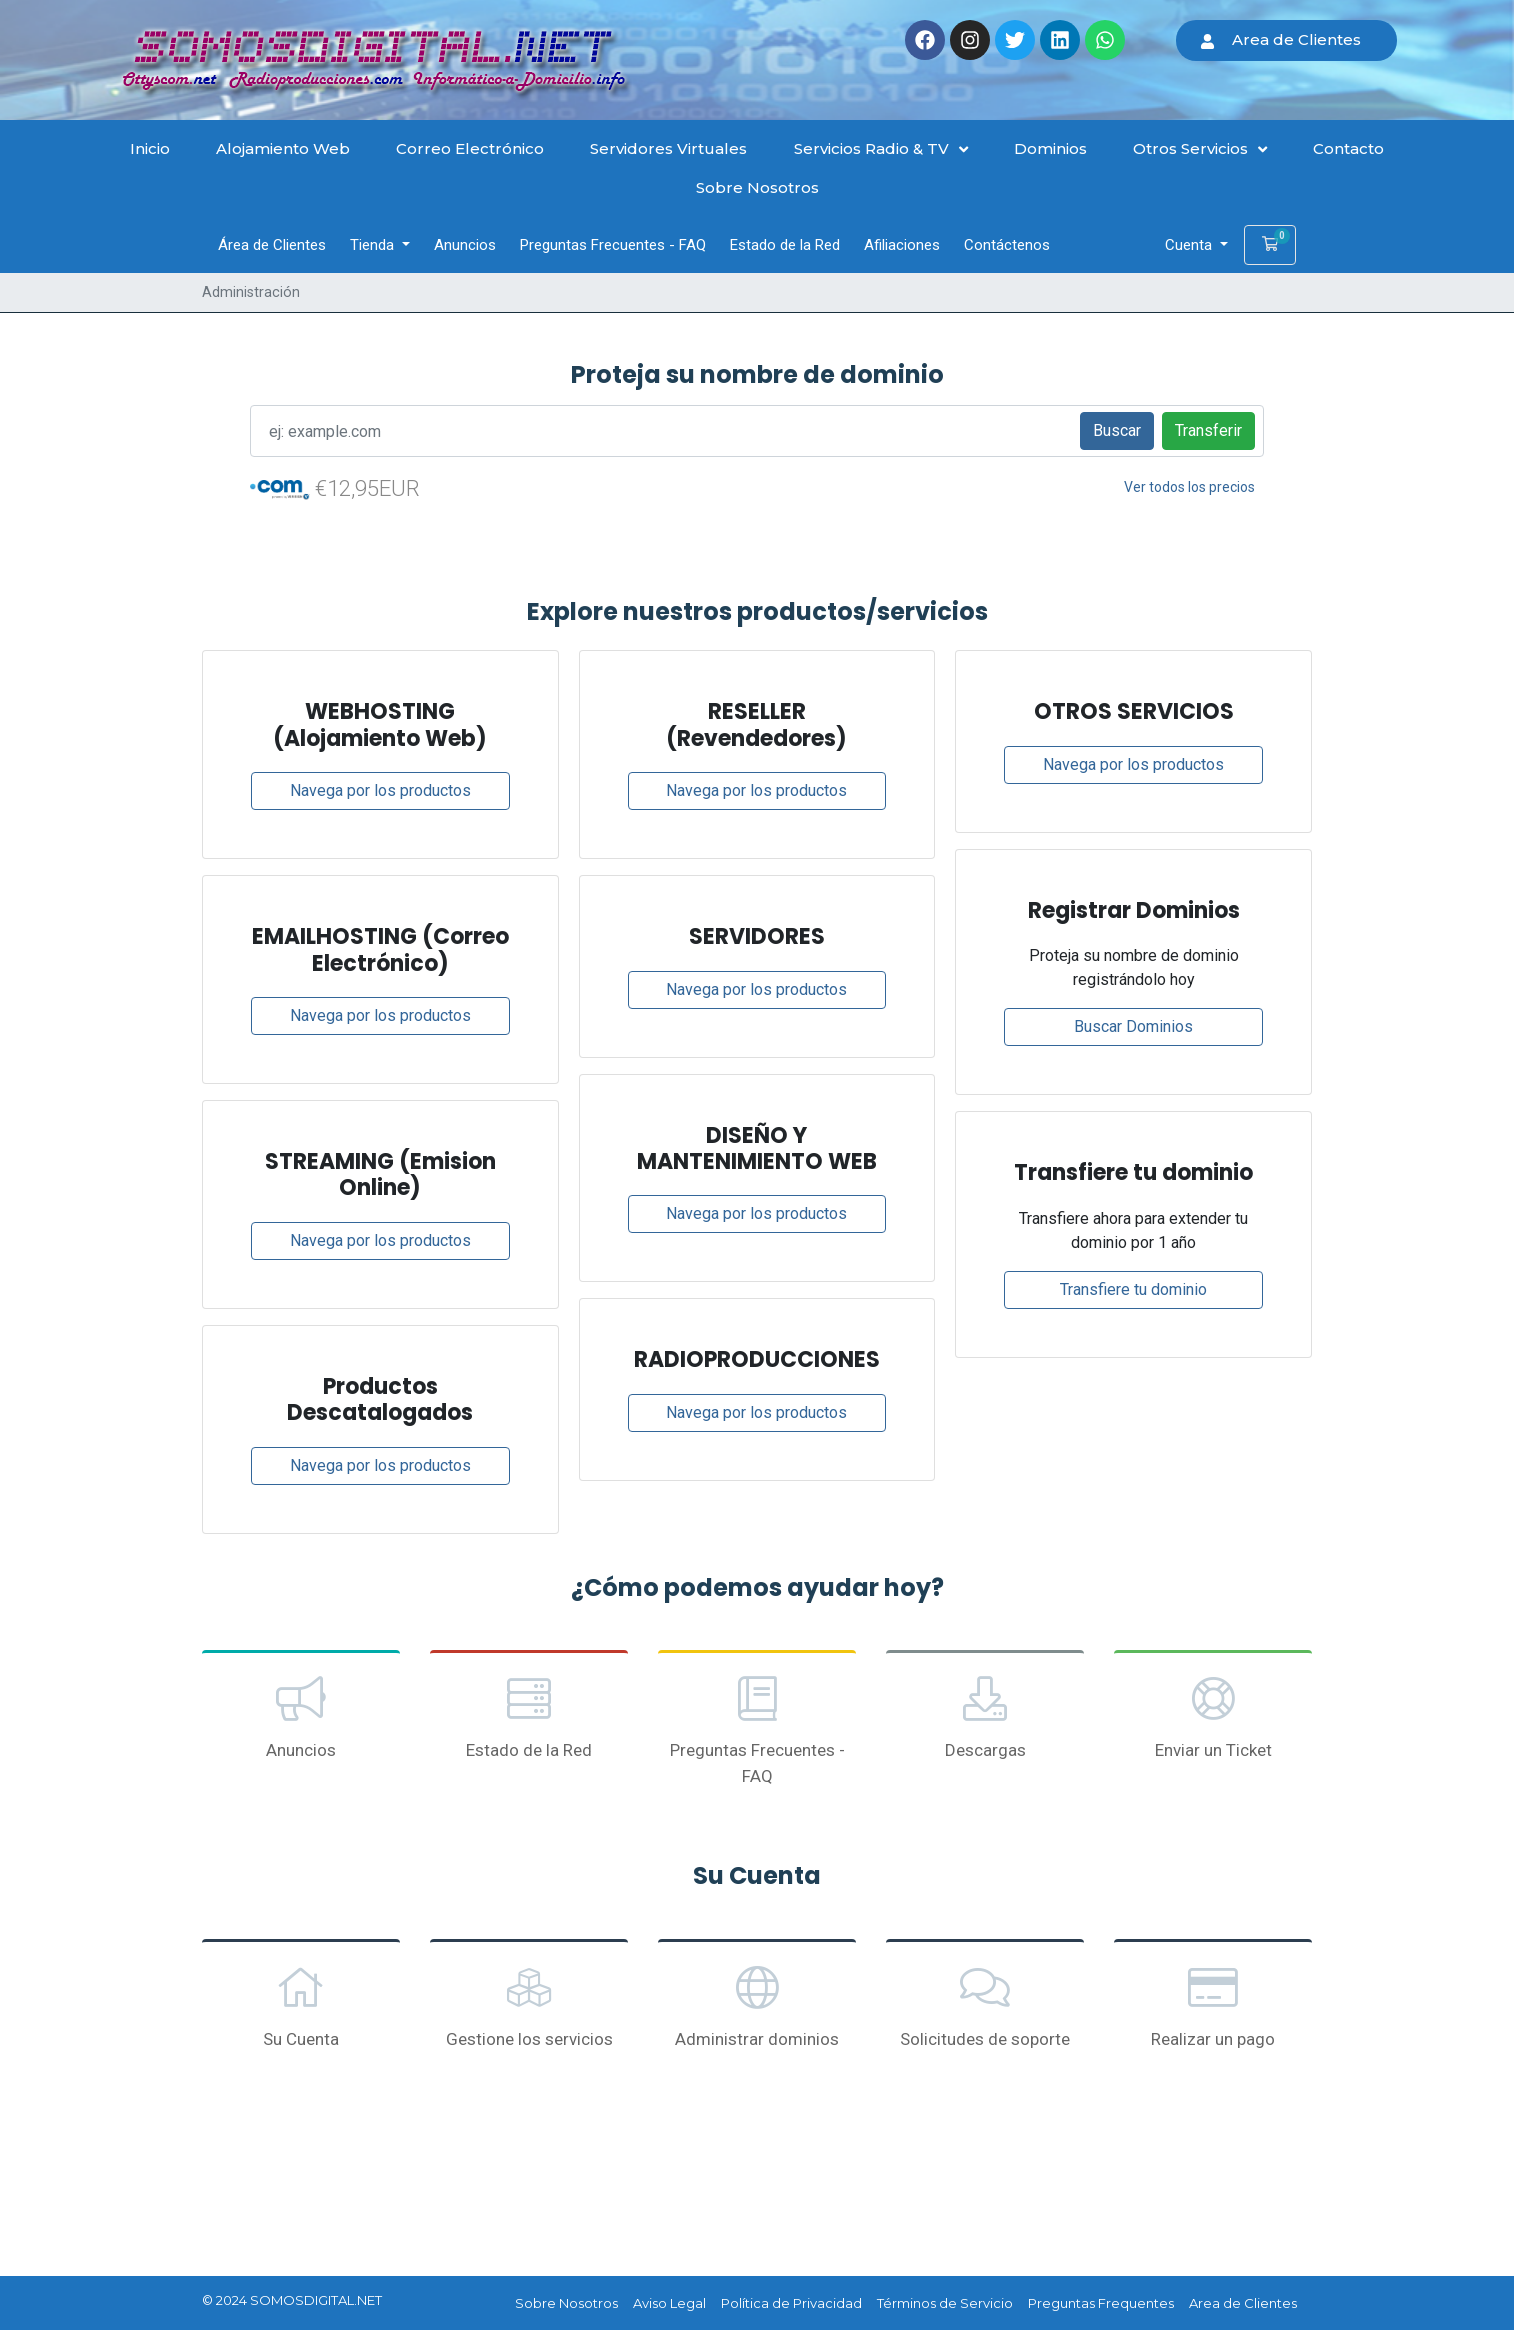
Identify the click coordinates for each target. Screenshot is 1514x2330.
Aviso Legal (669, 2303)
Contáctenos (1007, 245)
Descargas (985, 1716)
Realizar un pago (1213, 2005)
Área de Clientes (272, 245)
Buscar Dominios (1133, 1026)
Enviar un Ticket (1213, 1716)
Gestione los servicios (529, 2005)
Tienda (374, 245)
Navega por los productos (380, 790)
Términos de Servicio (945, 2303)
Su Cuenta (301, 2005)
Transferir (1208, 430)
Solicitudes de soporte (985, 2005)
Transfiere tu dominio (1133, 1289)
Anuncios (465, 245)
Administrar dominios (757, 2005)
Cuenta (1190, 245)
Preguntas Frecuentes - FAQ (613, 245)
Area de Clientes (1243, 2303)
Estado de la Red (785, 245)
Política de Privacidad (791, 2303)
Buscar (1117, 430)
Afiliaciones (902, 245)
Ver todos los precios (1189, 487)
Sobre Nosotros (566, 2303)
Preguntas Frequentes (1101, 2303)
